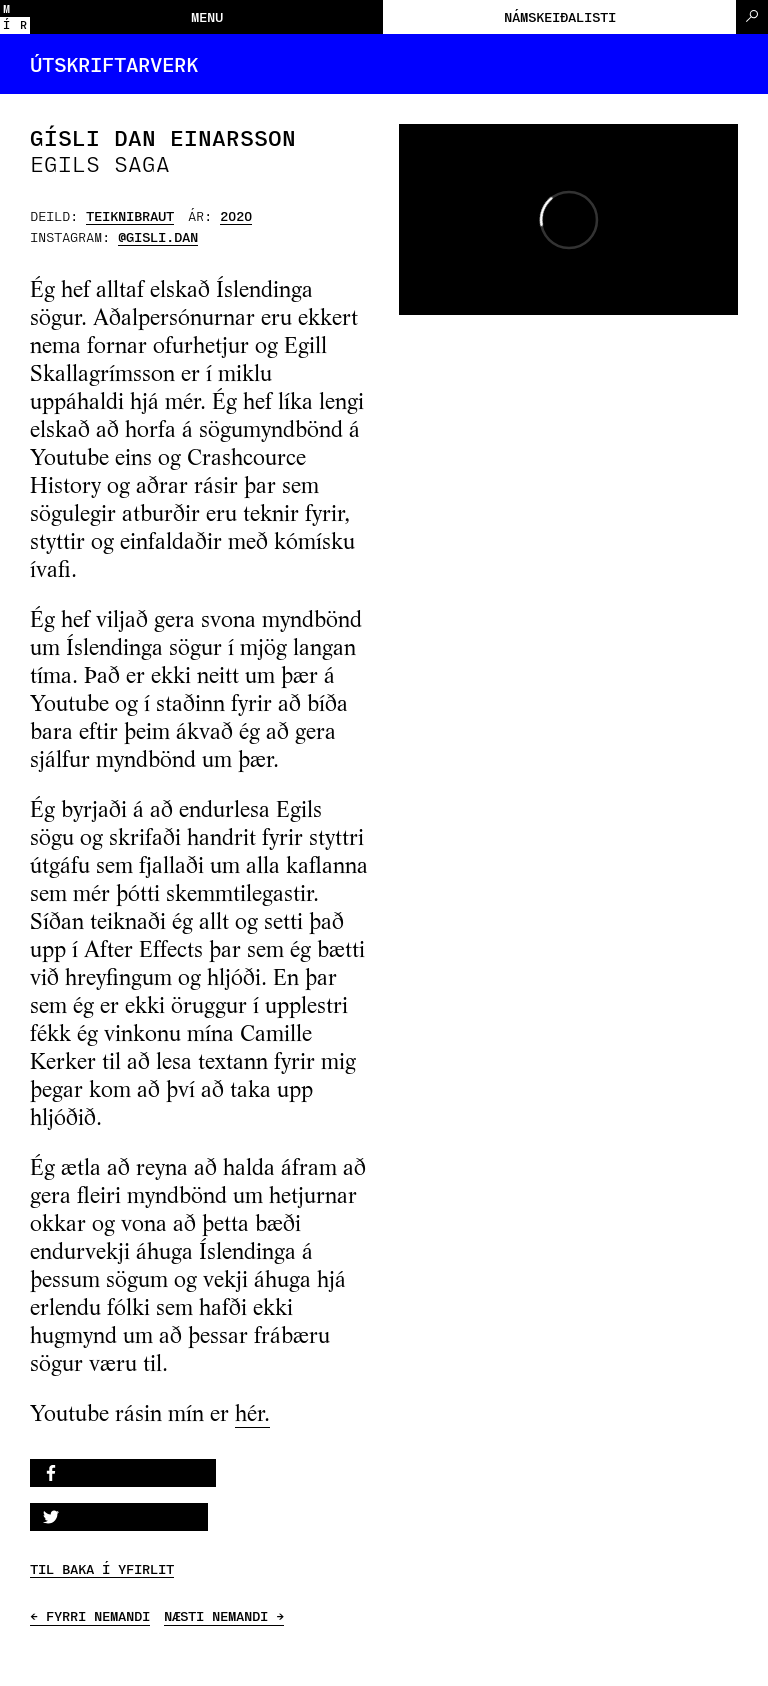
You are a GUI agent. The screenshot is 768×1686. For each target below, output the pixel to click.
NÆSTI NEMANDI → (224, 1616)
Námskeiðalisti (560, 16)
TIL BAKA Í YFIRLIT (102, 1569)
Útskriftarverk (114, 64)
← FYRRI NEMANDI (90, 1616)
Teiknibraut (130, 215)
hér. (252, 1415)
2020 (236, 215)
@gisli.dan (158, 236)
